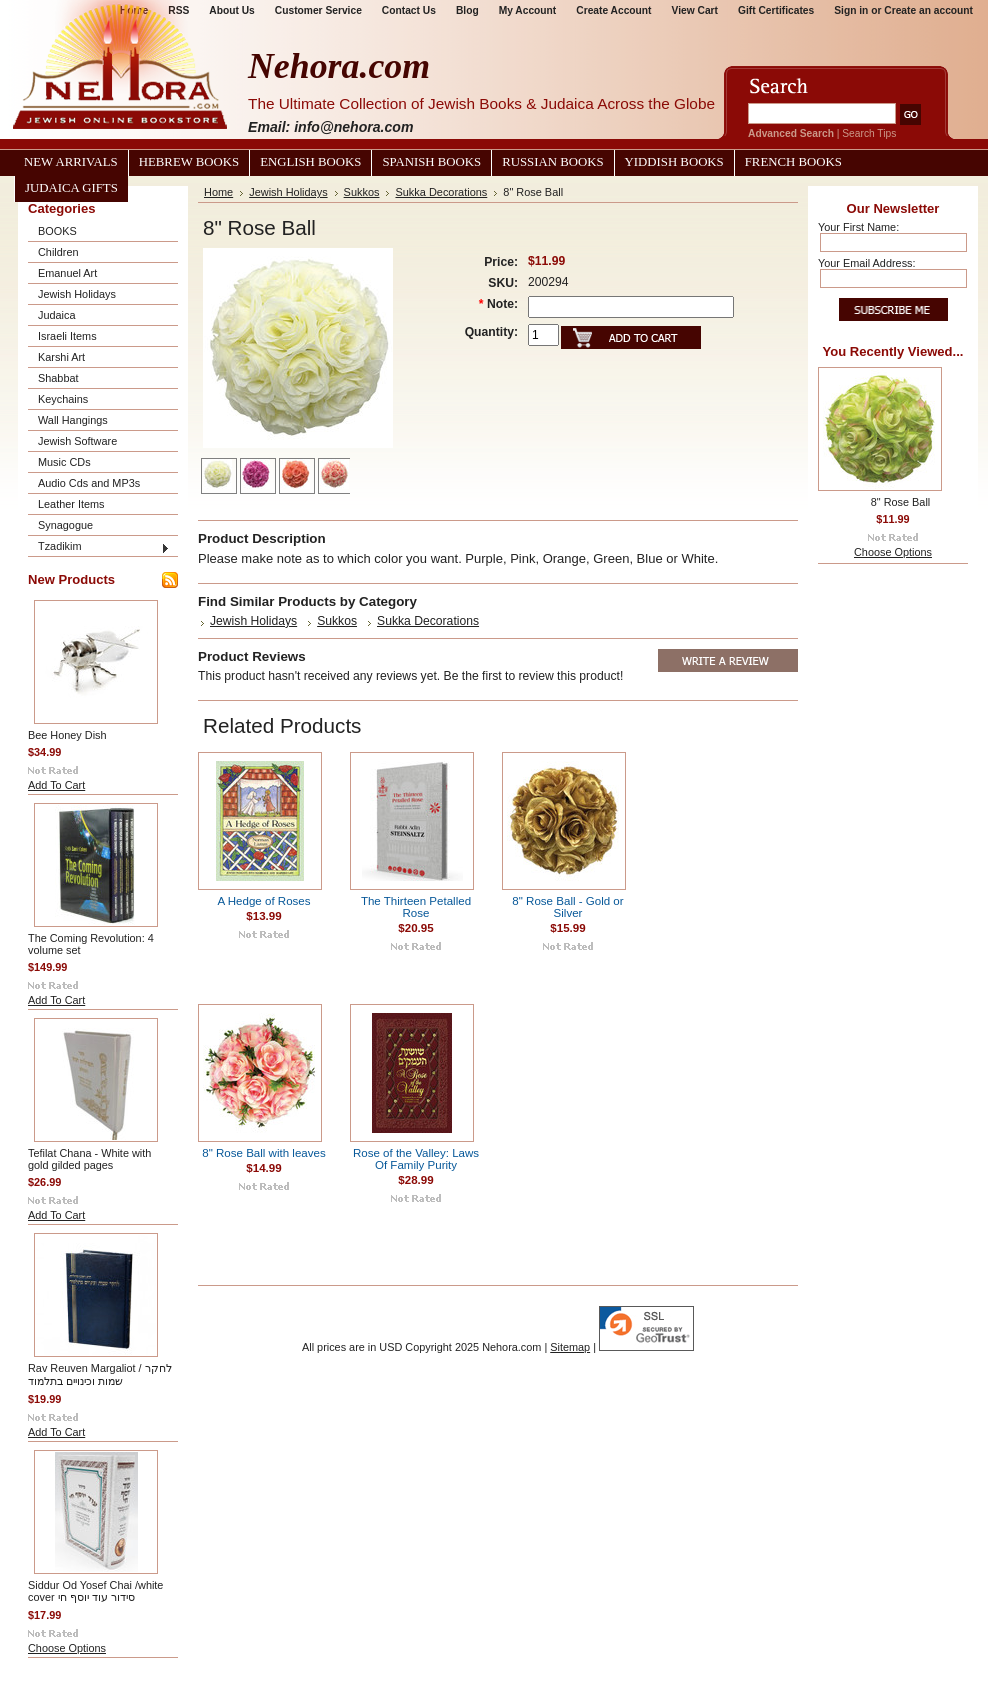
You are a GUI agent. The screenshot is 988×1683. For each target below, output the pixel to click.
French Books (793, 162)
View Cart (695, 10)
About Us (231, 10)
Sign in (851, 10)
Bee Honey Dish (67, 735)
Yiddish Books (674, 162)
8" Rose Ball (900, 502)
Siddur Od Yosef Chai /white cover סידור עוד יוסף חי (95, 1591)
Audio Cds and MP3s (89, 483)
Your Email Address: (867, 263)
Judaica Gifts (71, 188)
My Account (528, 10)
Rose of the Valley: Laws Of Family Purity (416, 1159)
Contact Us (409, 10)
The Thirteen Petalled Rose (416, 907)
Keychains (63, 399)
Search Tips (869, 133)
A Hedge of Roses (263, 901)
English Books (310, 162)
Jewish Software (77, 441)
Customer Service (318, 10)
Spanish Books (431, 162)
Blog (467, 10)
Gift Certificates (776, 10)
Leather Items (71, 504)
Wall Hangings (73, 420)
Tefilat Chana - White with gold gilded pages (89, 1159)
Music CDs (64, 462)
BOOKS (57, 231)
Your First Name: (858, 227)
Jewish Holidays (77, 294)
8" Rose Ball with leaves (263, 1153)
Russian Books (552, 162)
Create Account (613, 10)
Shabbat (58, 378)
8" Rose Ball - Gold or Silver (567, 907)
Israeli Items (67, 336)
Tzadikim (60, 546)
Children (58, 252)
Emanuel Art (67, 273)
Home (218, 192)
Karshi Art (61, 357)
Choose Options (67, 1648)
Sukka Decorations (441, 192)
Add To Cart (56, 785)
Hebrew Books (189, 162)
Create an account (928, 10)
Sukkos (362, 192)
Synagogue (65, 525)
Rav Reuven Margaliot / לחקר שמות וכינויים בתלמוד (100, 1374)
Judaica (56, 315)
